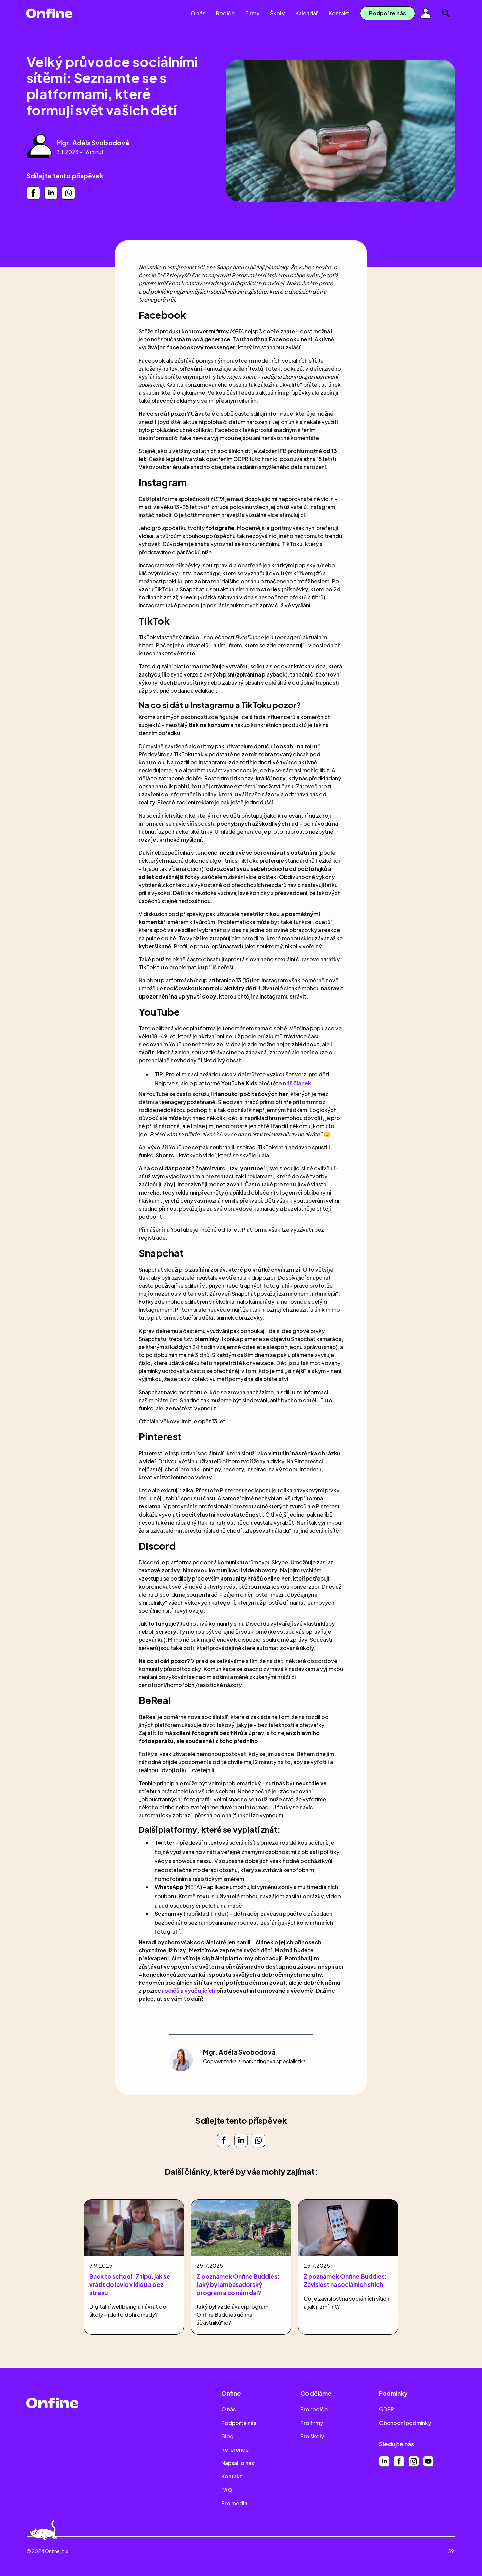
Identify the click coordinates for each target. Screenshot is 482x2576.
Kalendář (306, 13)
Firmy (252, 13)
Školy (277, 13)
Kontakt (339, 13)
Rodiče (225, 13)
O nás (198, 13)
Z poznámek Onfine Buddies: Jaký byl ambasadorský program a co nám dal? (238, 2284)
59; (451, 2551)
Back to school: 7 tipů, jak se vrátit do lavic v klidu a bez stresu (129, 2284)
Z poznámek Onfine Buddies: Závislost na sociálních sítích (345, 2280)
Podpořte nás (387, 13)
